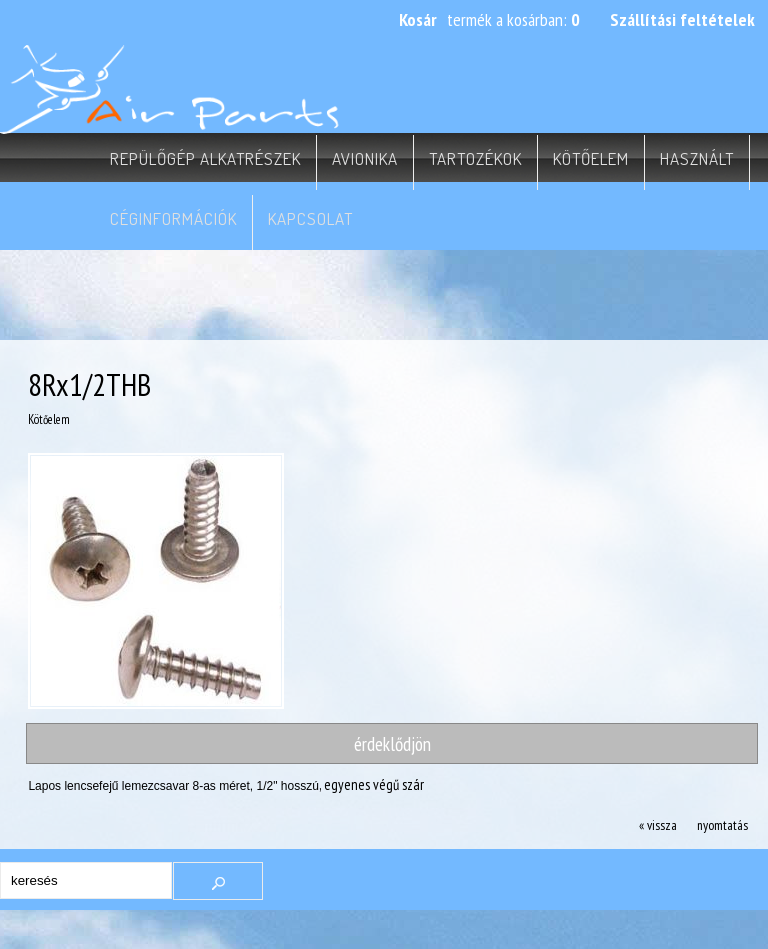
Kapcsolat (310, 218)
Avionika (365, 158)
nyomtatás (722, 825)
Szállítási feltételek (682, 19)
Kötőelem (591, 158)
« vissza (658, 825)
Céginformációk (173, 218)
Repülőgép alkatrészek (205, 158)
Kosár (418, 19)
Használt (697, 158)
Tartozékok (475, 158)
